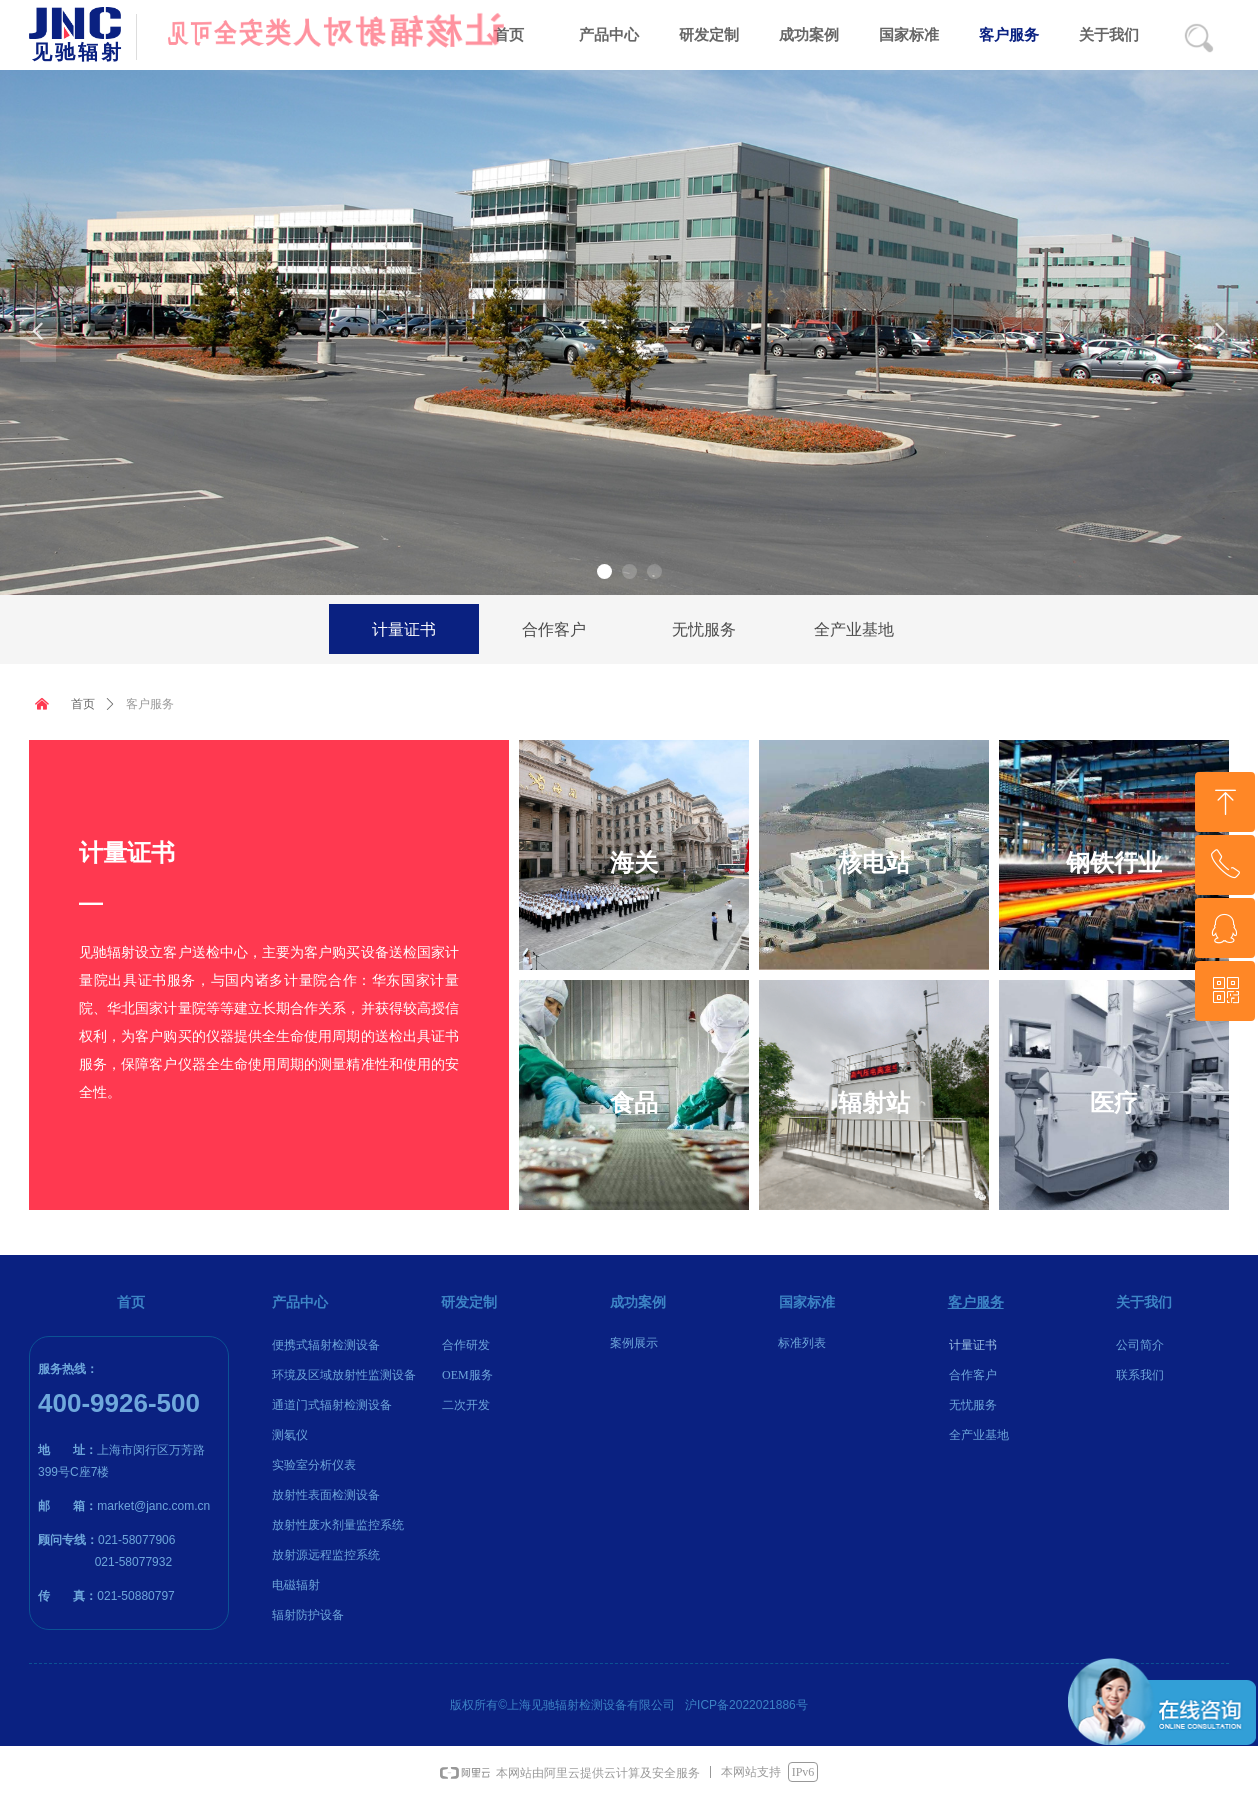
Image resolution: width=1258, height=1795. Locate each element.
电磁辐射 (296, 1585)
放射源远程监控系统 (326, 1555)
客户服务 (150, 704)
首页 (83, 704)
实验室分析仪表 (314, 1465)
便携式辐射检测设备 (326, 1345)
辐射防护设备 (308, 1615)
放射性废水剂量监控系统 (338, 1525)
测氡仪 (290, 1435)
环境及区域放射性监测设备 (344, 1375)
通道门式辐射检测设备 (332, 1405)
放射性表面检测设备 (326, 1495)
